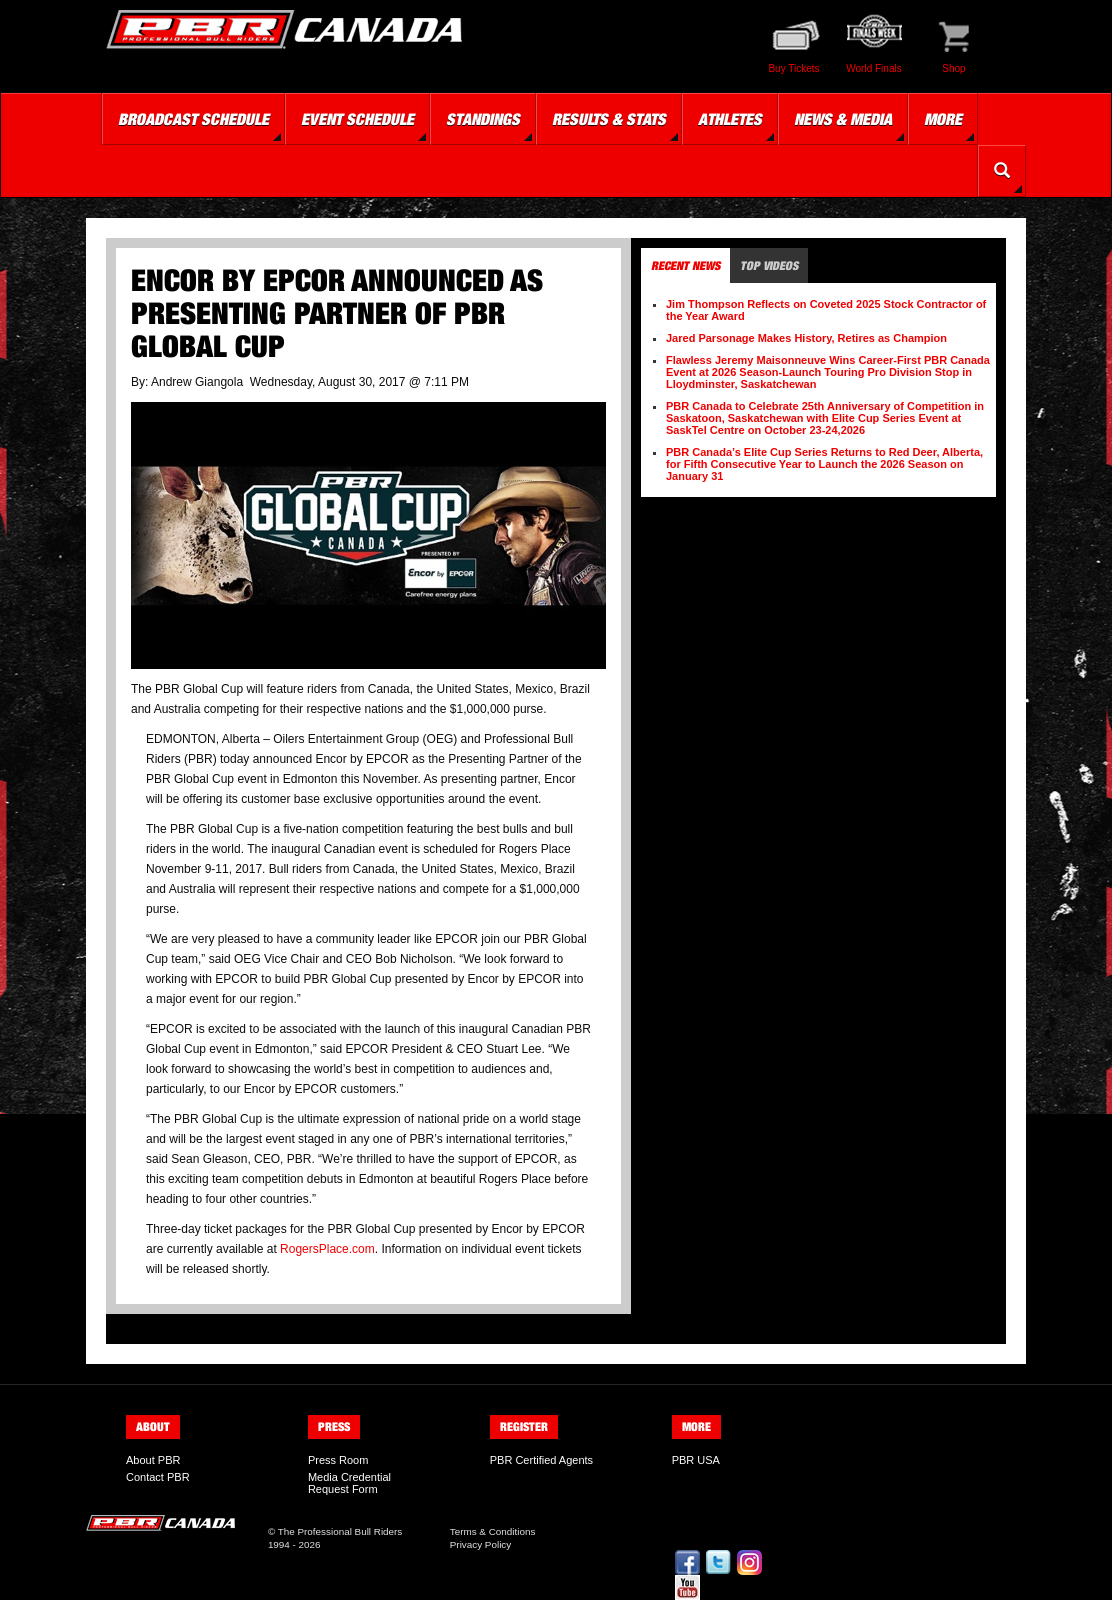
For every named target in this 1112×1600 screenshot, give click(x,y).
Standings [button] (483, 119)
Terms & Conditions (493, 1531)
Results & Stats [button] (609, 119)
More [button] (943, 119)
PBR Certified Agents (541, 1460)
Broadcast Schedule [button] (193, 119)
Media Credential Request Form (349, 1483)
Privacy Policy (480, 1544)
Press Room (338, 1460)
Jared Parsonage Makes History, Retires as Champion (806, 338)
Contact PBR (158, 1477)
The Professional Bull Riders (340, 1531)
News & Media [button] (843, 119)
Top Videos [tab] (769, 265)
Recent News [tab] (685, 265)
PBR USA (696, 1460)
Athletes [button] (730, 119)
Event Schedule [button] (357, 119)
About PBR (153, 1460)
